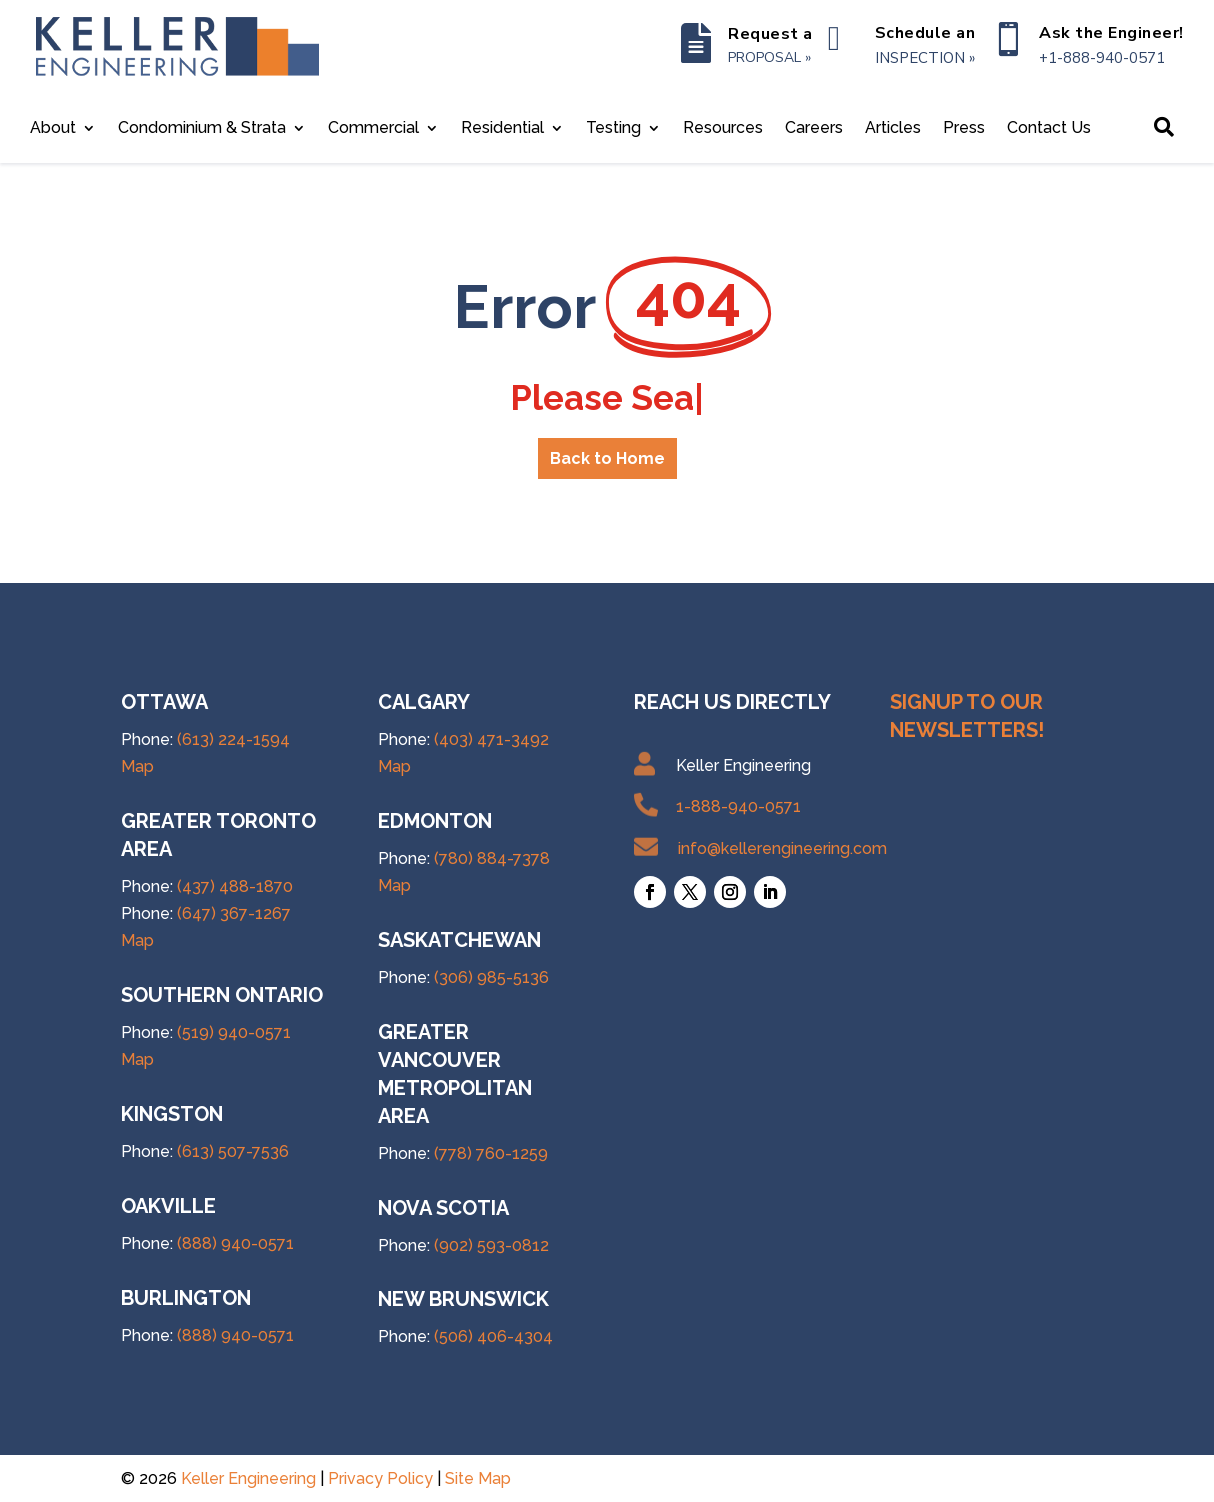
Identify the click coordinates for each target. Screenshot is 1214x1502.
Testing (613, 129)
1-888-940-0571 (738, 806)
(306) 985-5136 (491, 977)
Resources (723, 129)
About (53, 129)
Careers (814, 129)
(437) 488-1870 (235, 886)
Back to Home (607, 458)
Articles (893, 129)
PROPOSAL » (769, 57)
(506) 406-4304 (493, 1336)
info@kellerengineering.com (782, 848)
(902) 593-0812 (491, 1245)
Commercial (373, 129)
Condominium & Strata (202, 129)
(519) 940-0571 (234, 1032)
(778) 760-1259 (491, 1153)
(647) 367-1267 (234, 913)
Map (137, 766)
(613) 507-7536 (233, 1151)
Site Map (478, 1478)
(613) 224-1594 (233, 739)
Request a (770, 34)
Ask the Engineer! (1111, 33)
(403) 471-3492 (491, 739)
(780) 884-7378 (492, 858)
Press (964, 129)
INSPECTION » (925, 58)
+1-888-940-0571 (1102, 58)
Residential (502, 129)
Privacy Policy (380, 1478)
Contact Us (1049, 129)
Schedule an (925, 33)
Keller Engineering (248, 1478)
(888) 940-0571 (235, 1243)
